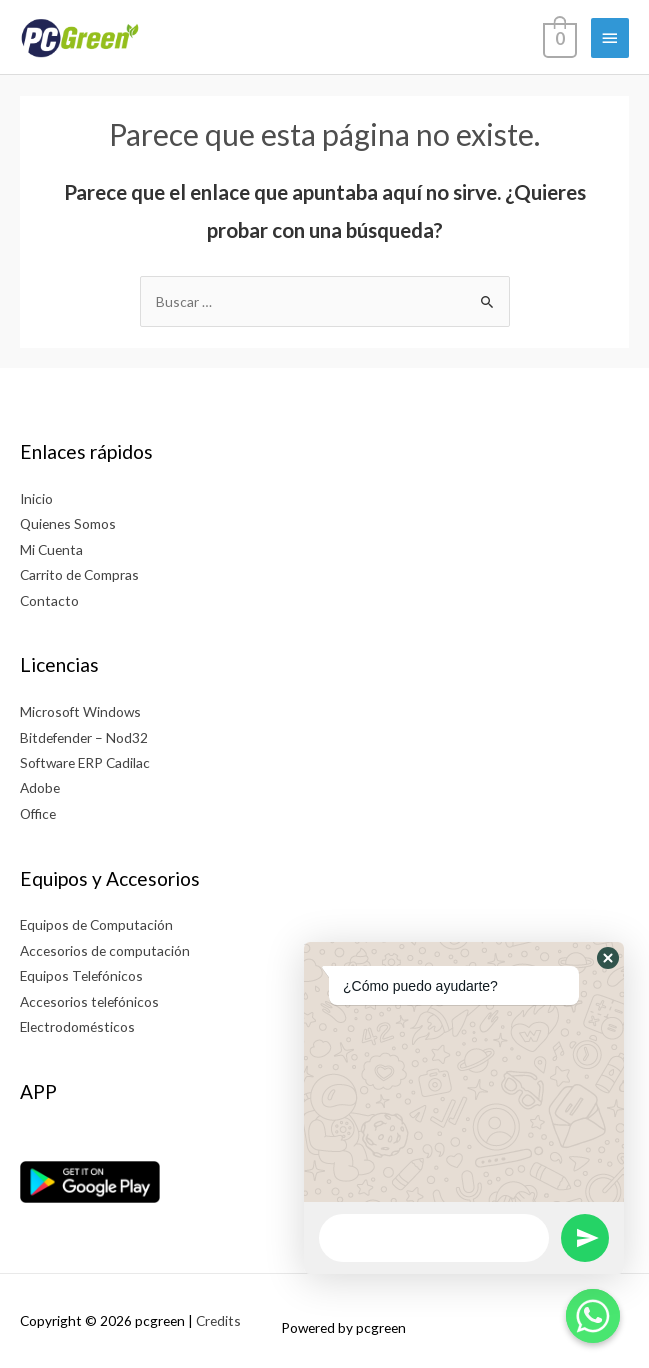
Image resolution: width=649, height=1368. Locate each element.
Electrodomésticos (77, 1026)
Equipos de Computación (96, 924)
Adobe (40, 787)
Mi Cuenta (51, 549)
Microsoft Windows (80, 711)
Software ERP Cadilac (85, 762)
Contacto (49, 600)
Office (38, 813)
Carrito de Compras (79, 574)
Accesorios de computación (105, 950)
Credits (218, 1320)
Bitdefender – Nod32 (84, 737)
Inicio (36, 498)
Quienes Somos (68, 523)
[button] (608, 958)
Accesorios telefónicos (89, 1001)
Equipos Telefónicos (81, 975)
